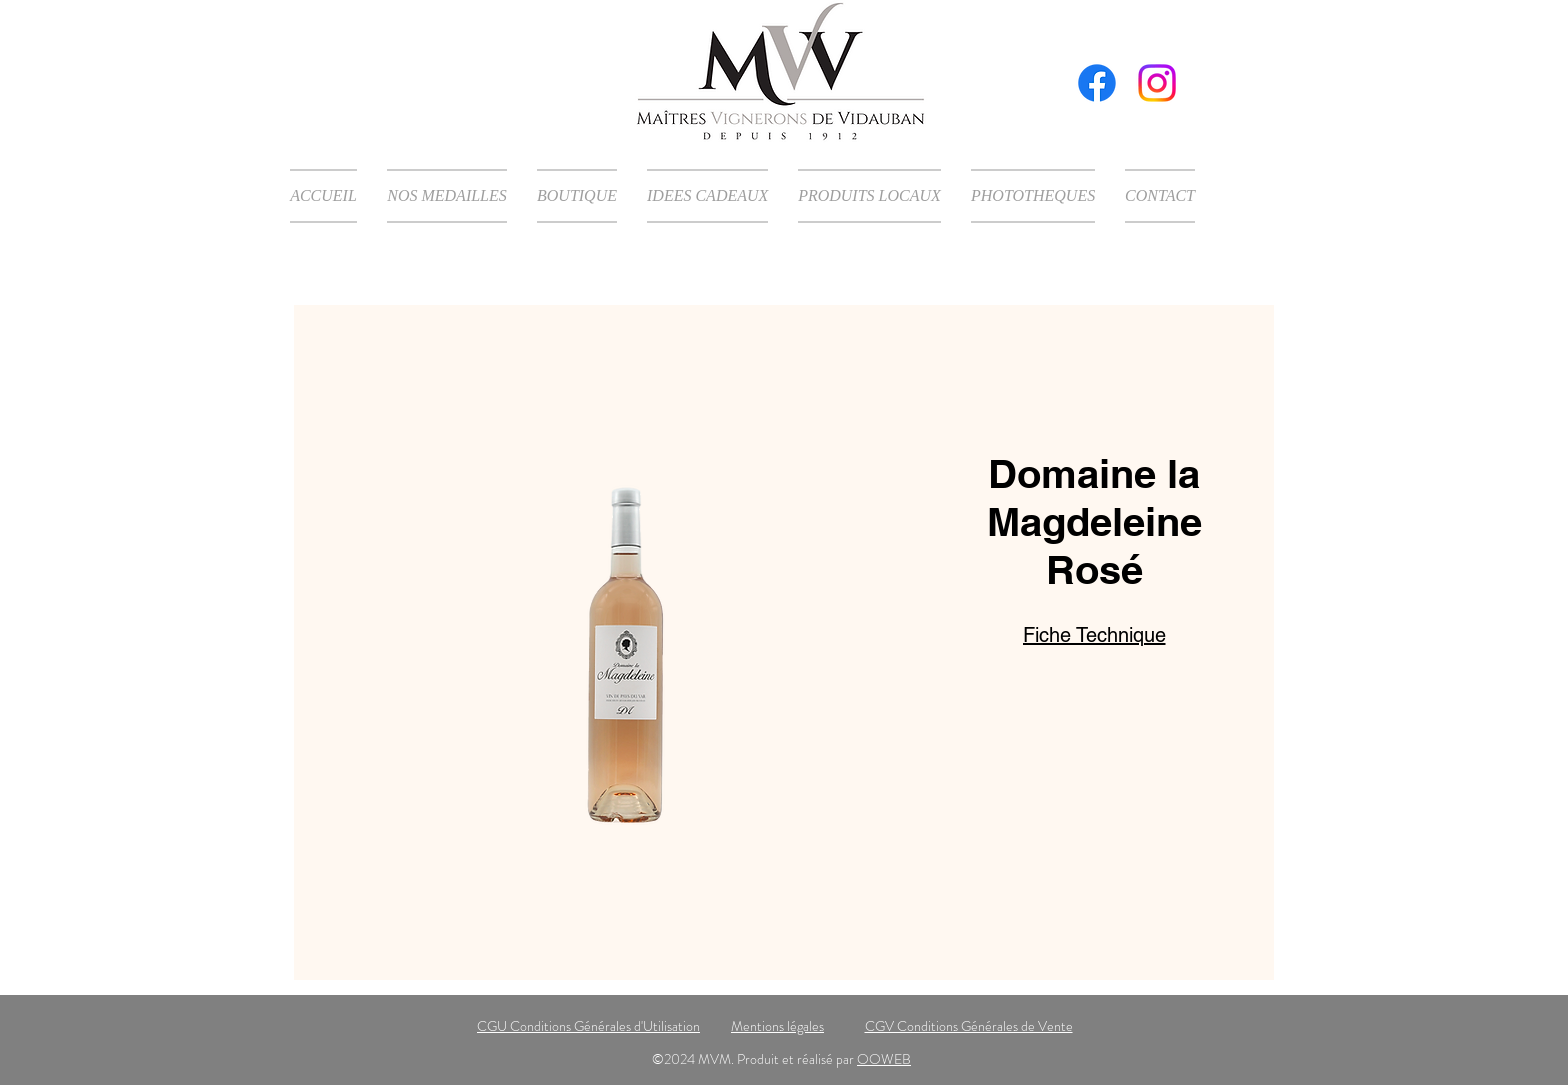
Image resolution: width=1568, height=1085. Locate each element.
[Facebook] (1097, 83)
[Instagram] (1157, 83)
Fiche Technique (1094, 635)
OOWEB (884, 1059)
